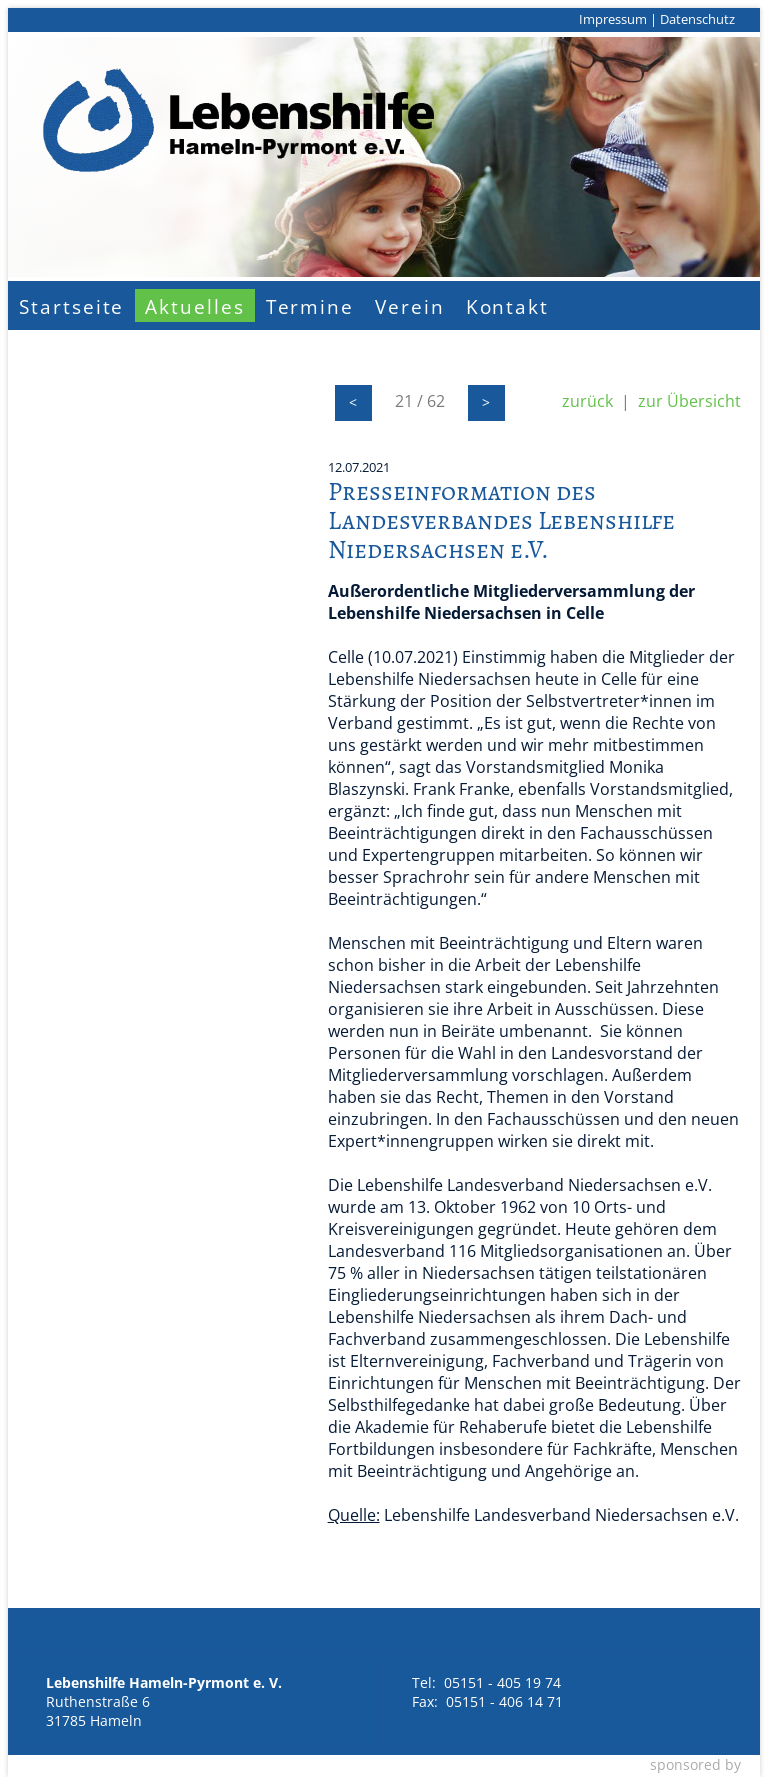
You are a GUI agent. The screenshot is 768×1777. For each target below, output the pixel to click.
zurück (587, 401)
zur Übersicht (689, 401)
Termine (310, 306)
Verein (410, 306)
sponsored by (695, 1764)
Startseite (71, 306)
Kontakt (507, 306)
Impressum (613, 19)
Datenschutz (697, 19)
